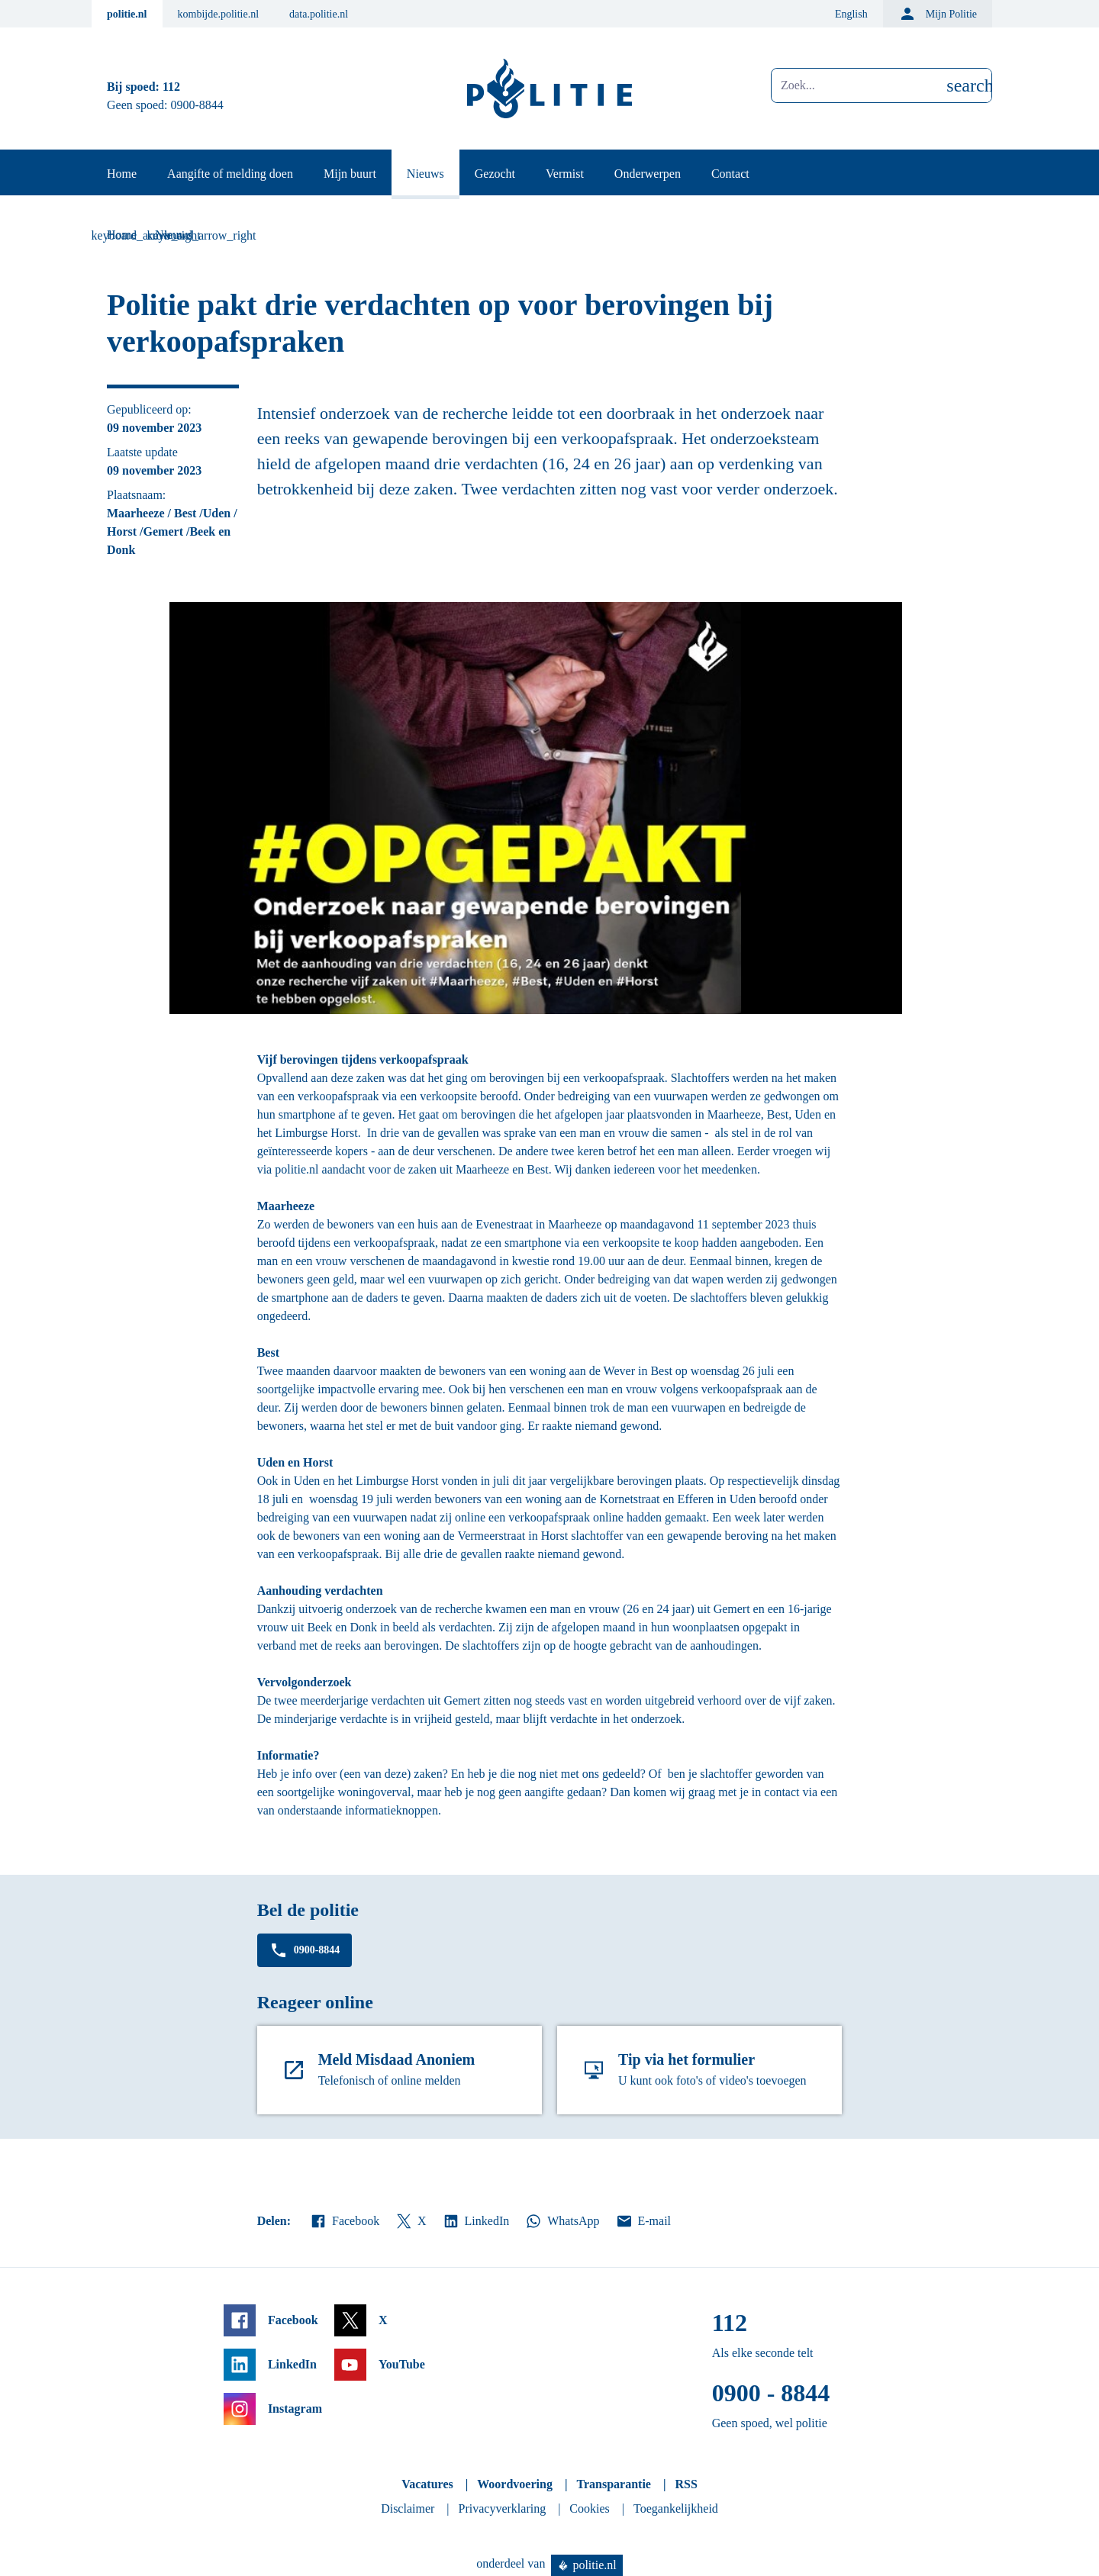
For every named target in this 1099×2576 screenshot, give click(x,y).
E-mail (643, 2221)
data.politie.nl (318, 14)
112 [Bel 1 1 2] (171, 86)
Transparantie (613, 2484)
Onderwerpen (647, 173)
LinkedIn (476, 2221)
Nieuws (425, 173)
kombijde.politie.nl (218, 14)
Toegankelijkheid (675, 2508)
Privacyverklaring (502, 2508)
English (851, 14)
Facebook (344, 2221)
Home (122, 173)
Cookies (589, 2508)
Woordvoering (515, 2484)
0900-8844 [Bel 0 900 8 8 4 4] (197, 104)
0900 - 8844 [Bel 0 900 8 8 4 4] (771, 2393)
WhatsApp (561, 2221)
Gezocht (495, 173)
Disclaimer (407, 2508)
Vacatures (427, 2484)
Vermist (565, 173)
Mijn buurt (350, 173)
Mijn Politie (937, 14)
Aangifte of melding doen (230, 173)
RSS (686, 2484)
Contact (730, 173)
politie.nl (127, 14)
